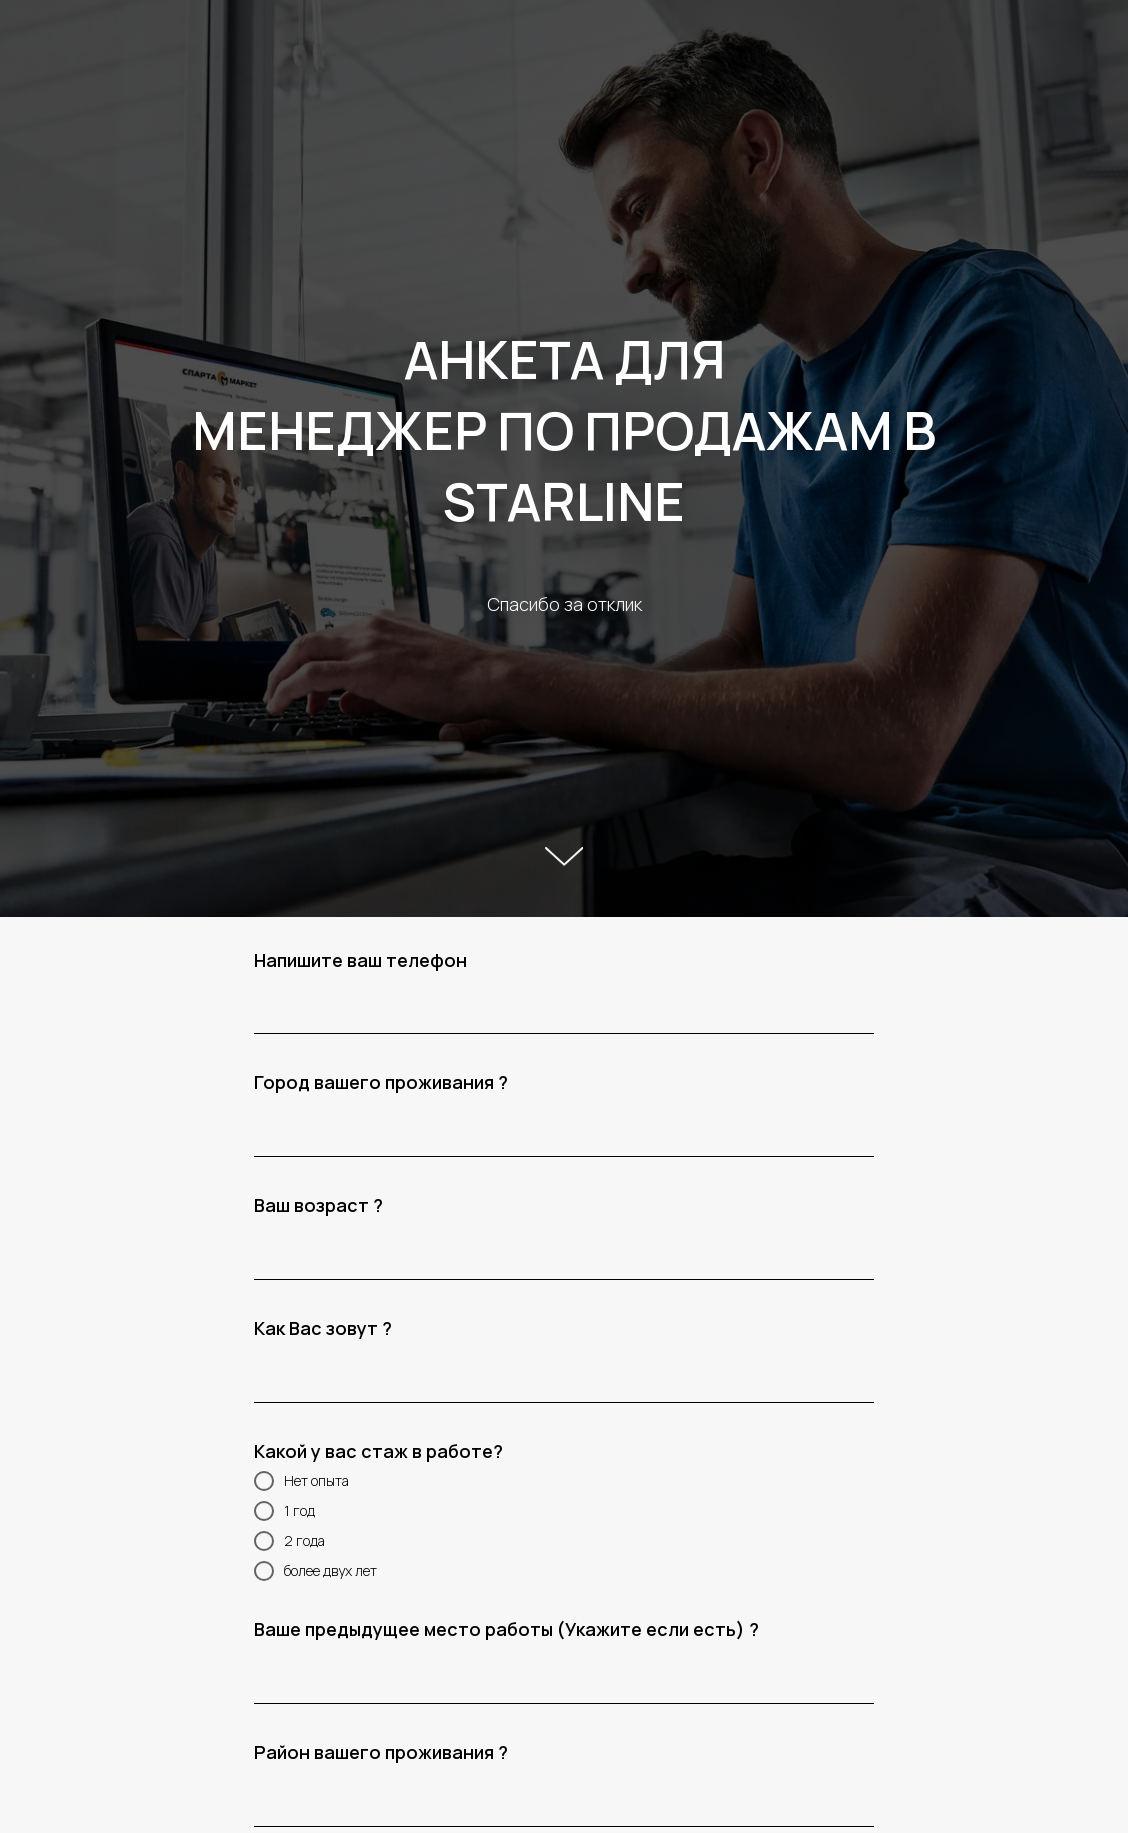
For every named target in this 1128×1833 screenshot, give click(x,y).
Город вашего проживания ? (381, 1082)
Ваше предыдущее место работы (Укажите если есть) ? (506, 1629)
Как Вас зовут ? (323, 1328)
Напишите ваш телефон (360, 960)
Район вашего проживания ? (381, 1752)
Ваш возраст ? (318, 1205)
